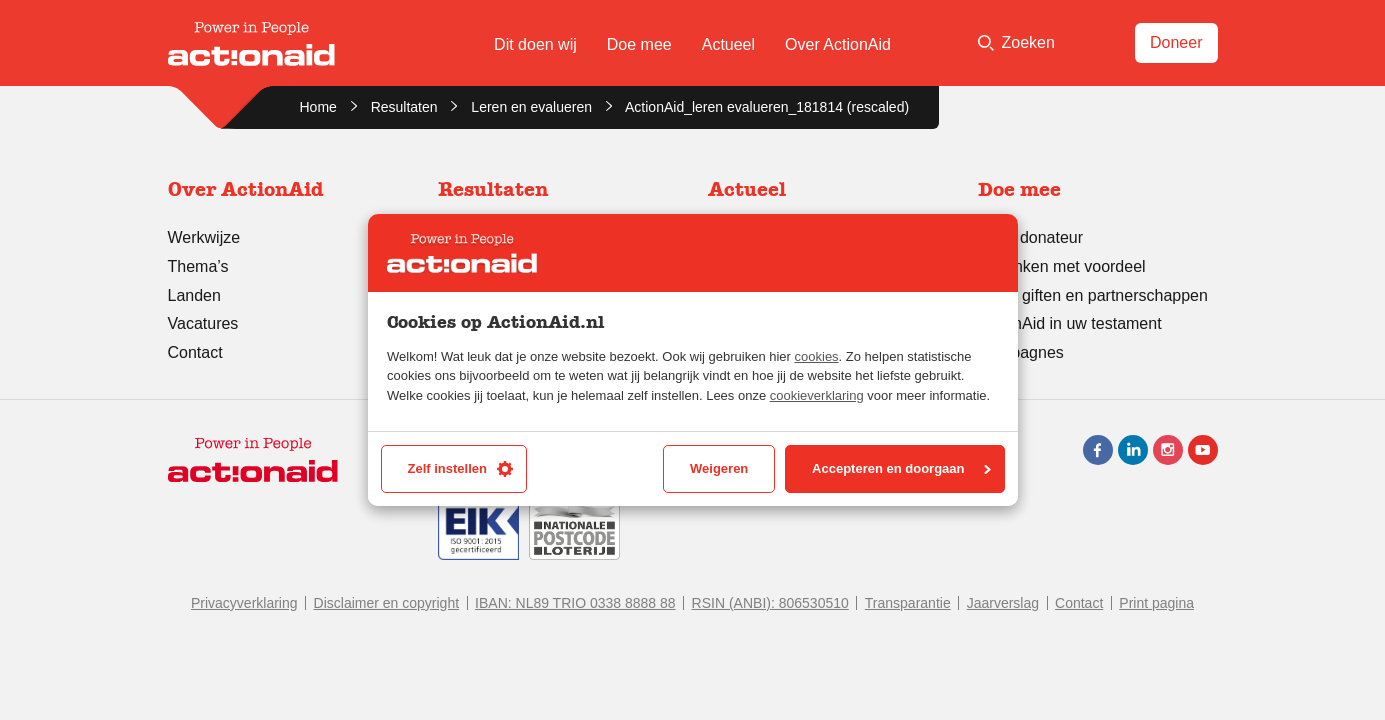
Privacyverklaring (244, 603)
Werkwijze (204, 237)
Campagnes (1021, 352)
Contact (195, 352)
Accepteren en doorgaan (901, 468)
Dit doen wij (535, 44)
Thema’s (198, 266)
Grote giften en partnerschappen (1093, 295)
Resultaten (404, 107)
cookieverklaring (817, 395)
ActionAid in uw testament (1070, 323)
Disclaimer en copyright (387, 603)
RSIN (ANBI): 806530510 (770, 603)
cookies (817, 356)
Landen (194, 295)
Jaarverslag (1003, 603)
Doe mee (639, 44)
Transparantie (908, 603)
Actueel (728, 44)
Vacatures (203, 323)
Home (318, 107)
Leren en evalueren (531, 107)
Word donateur (1031, 237)
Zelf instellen (460, 469)
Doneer (1176, 42)
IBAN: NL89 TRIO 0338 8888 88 (575, 603)
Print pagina (1156, 603)
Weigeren (719, 468)
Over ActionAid (838, 44)
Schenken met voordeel (1062, 266)
